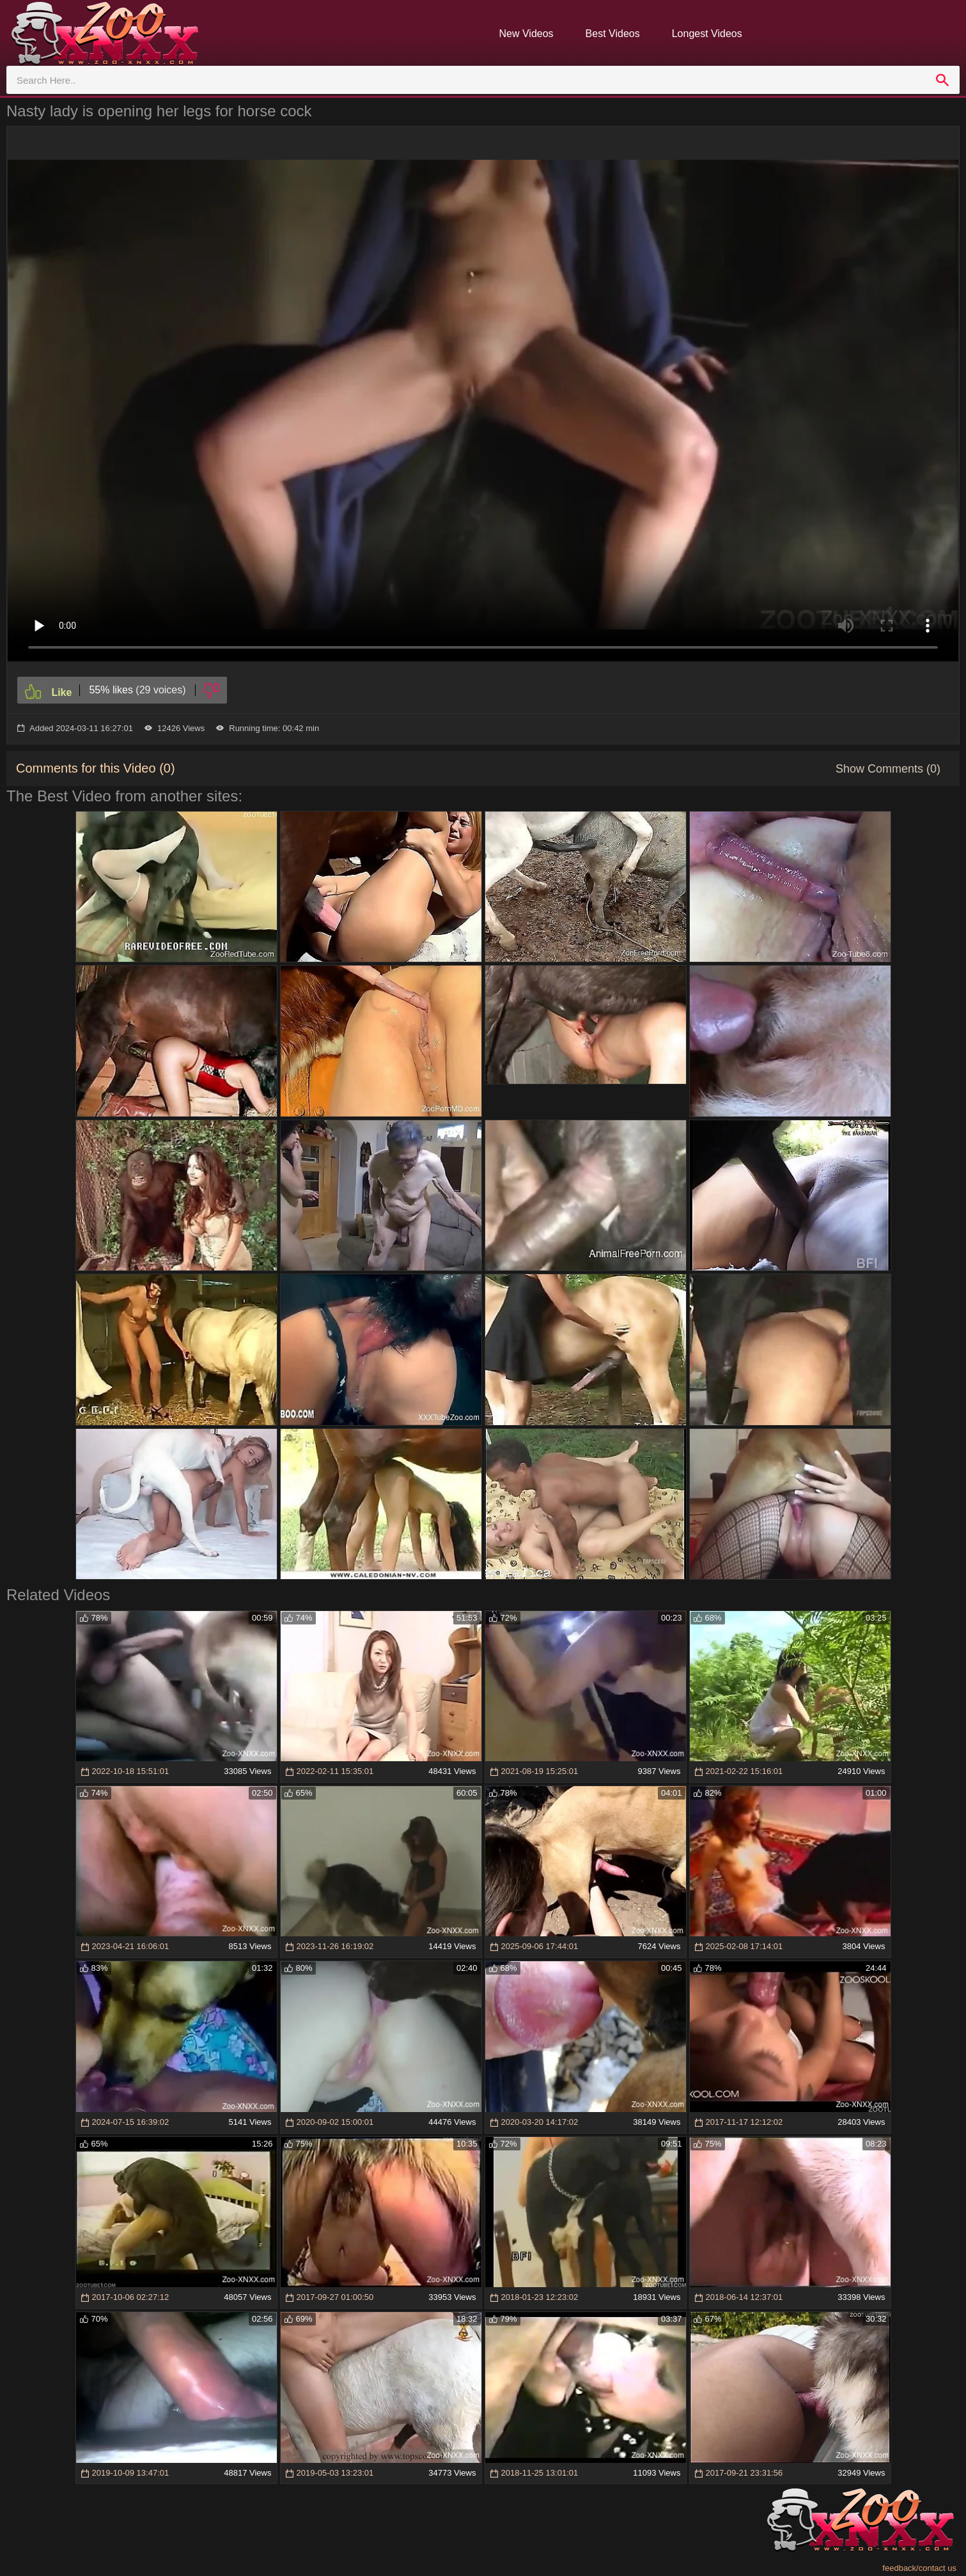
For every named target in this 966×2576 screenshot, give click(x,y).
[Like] (48, 690)
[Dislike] (211, 690)
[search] (942, 80)
